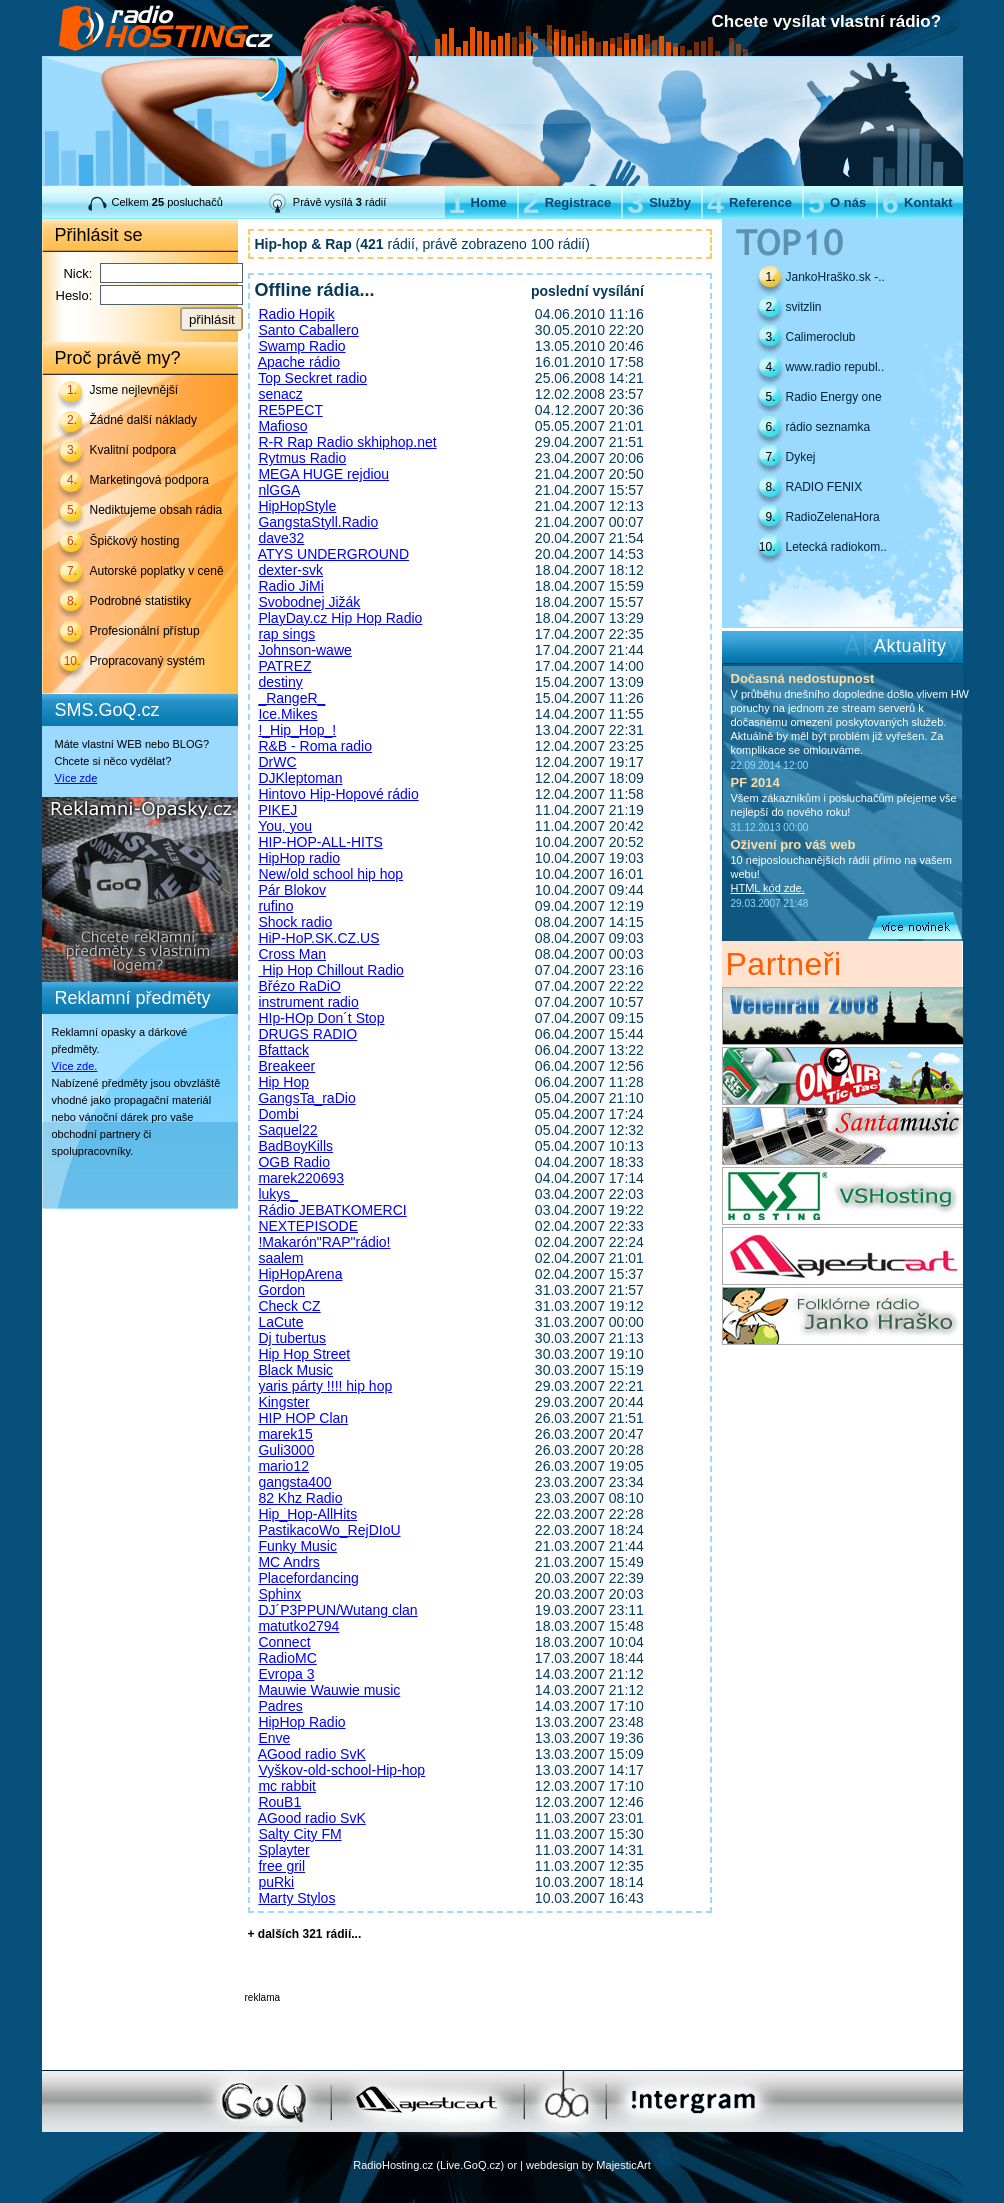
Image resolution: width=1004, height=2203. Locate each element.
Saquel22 (287, 1130)
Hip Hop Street (304, 1354)
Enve (274, 1738)
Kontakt (917, 202)
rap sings (286, 634)
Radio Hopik (296, 314)
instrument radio (308, 1002)
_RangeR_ (291, 698)
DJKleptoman (300, 778)
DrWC (277, 762)
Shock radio (295, 922)
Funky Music (297, 1546)
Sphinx (279, 1594)
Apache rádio (299, 362)
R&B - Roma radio (315, 746)
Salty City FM (299, 1834)
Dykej (801, 457)
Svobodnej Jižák (309, 602)
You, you (285, 826)
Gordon (281, 1290)
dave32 (281, 538)
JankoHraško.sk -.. (835, 277)
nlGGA (278, 490)
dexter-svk (290, 570)
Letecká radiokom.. (836, 547)
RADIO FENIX (824, 487)
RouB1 (279, 1802)
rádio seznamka (828, 427)
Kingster (283, 1402)
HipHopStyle (297, 506)
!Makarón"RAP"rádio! (324, 1242)
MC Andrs (288, 1562)
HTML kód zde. (768, 888)
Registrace (567, 202)
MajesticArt (623, 2165)
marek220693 (301, 1178)
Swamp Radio (301, 346)
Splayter (283, 1850)
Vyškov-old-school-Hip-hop (341, 1770)
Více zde (76, 778)
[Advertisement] (479, 2033)
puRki (276, 1882)
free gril (281, 1866)
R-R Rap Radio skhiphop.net (347, 442)
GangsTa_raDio (306, 1098)
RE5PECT (290, 410)
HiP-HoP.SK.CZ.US (318, 938)
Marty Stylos (296, 1898)
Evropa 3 (286, 1674)
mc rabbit (287, 1786)
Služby (659, 202)
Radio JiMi (290, 586)
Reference (749, 202)
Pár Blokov (292, 890)
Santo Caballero (308, 330)
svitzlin (804, 307)
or (512, 2165)
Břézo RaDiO (299, 986)
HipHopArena (300, 1274)
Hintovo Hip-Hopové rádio (338, 794)
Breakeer (286, 1066)
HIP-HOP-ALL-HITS (320, 842)
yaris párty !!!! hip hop (325, 1386)
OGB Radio (294, 1162)
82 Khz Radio (300, 1498)
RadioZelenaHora (833, 517)
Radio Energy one (834, 397)
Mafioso (282, 426)
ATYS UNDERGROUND (333, 554)
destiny (280, 682)
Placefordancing (308, 1578)
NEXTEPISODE (308, 1226)
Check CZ (289, 1306)
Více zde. (75, 1066)
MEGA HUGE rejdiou (323, 474)
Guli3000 (286, 1450)
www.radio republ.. (835, 367)
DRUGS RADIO (307, 1034)
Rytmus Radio (302, 458)
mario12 (283, 1466)
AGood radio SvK (312, 1754)
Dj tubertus (292, 1338)
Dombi (278, 1114)
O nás (837, 202)
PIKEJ (277, 810)
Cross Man (292, 954)
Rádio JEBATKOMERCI (332, 1210)
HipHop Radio (301, 1722)
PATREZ (284, 666)
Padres (280, 1706)
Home (478, 202)
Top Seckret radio (312, 378)
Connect (284, 1642)
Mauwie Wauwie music (329, 1690)
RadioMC (287, 1658)
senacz (280, 394)
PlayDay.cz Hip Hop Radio (340, 618)
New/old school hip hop (330, 874)
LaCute (280, 1322)
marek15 (285, 1434)
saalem (280, 1258)
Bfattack (283, 1050)
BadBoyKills (295, 1146)
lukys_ (278, 1194)
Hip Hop (283, 1082)
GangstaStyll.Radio (318, 522)
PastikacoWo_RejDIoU (329, 1530)
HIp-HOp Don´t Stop (321, 1018)
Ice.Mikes (287, 714)
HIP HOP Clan (303, 1418)
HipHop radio (299, 858)
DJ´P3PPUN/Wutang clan (337, 1610)
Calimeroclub (821, 337)
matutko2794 (298, 1626)
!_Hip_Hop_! (297, 730)
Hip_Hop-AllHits (307, 1514)
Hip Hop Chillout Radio (331, 970)
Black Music (295, 1370)
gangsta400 (294, 1482)
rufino (275, 906)
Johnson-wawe (304, 650)
